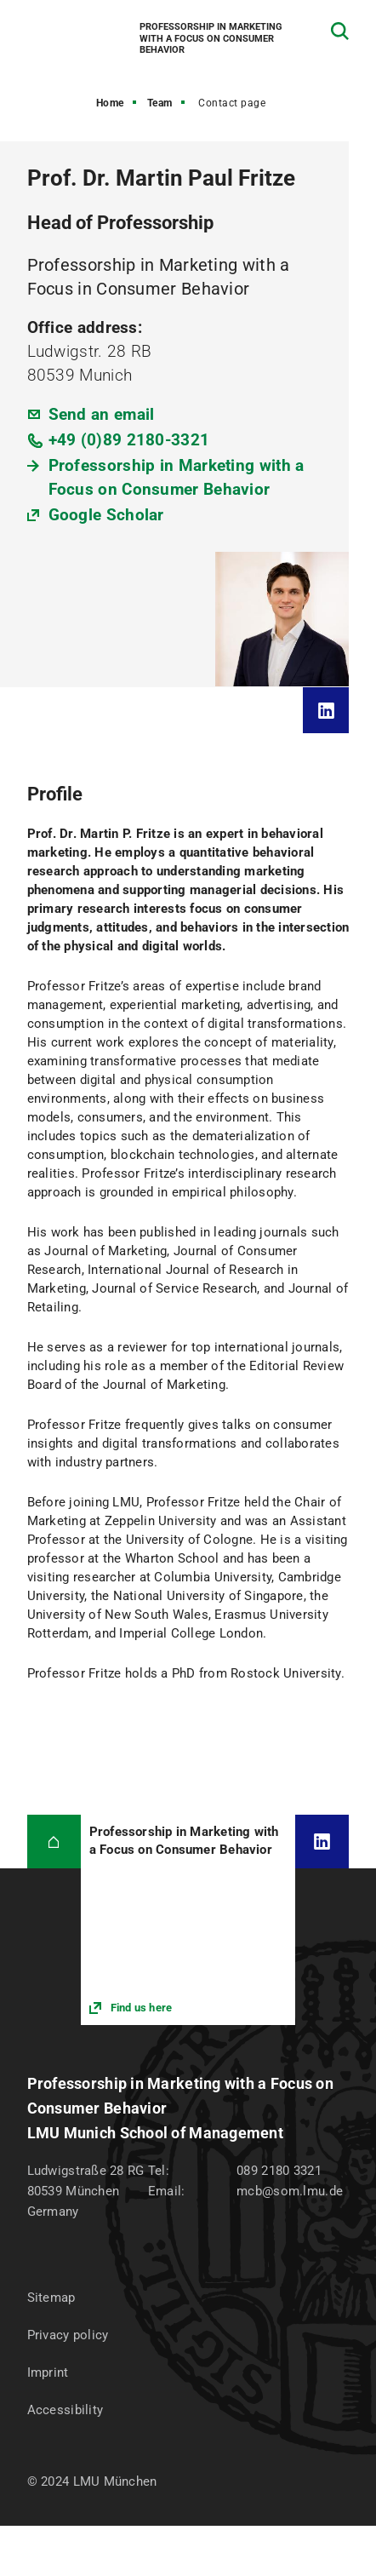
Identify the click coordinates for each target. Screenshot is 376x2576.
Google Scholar (106, 515)
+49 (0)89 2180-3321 (129, 440)
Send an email (101, 414)
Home (110, 103)
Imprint (48, 2372)
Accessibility (65, 2410)
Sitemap (51, 2297)
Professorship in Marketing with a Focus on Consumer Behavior (176, 477)
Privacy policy (68, 2335)
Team (160, 103)
